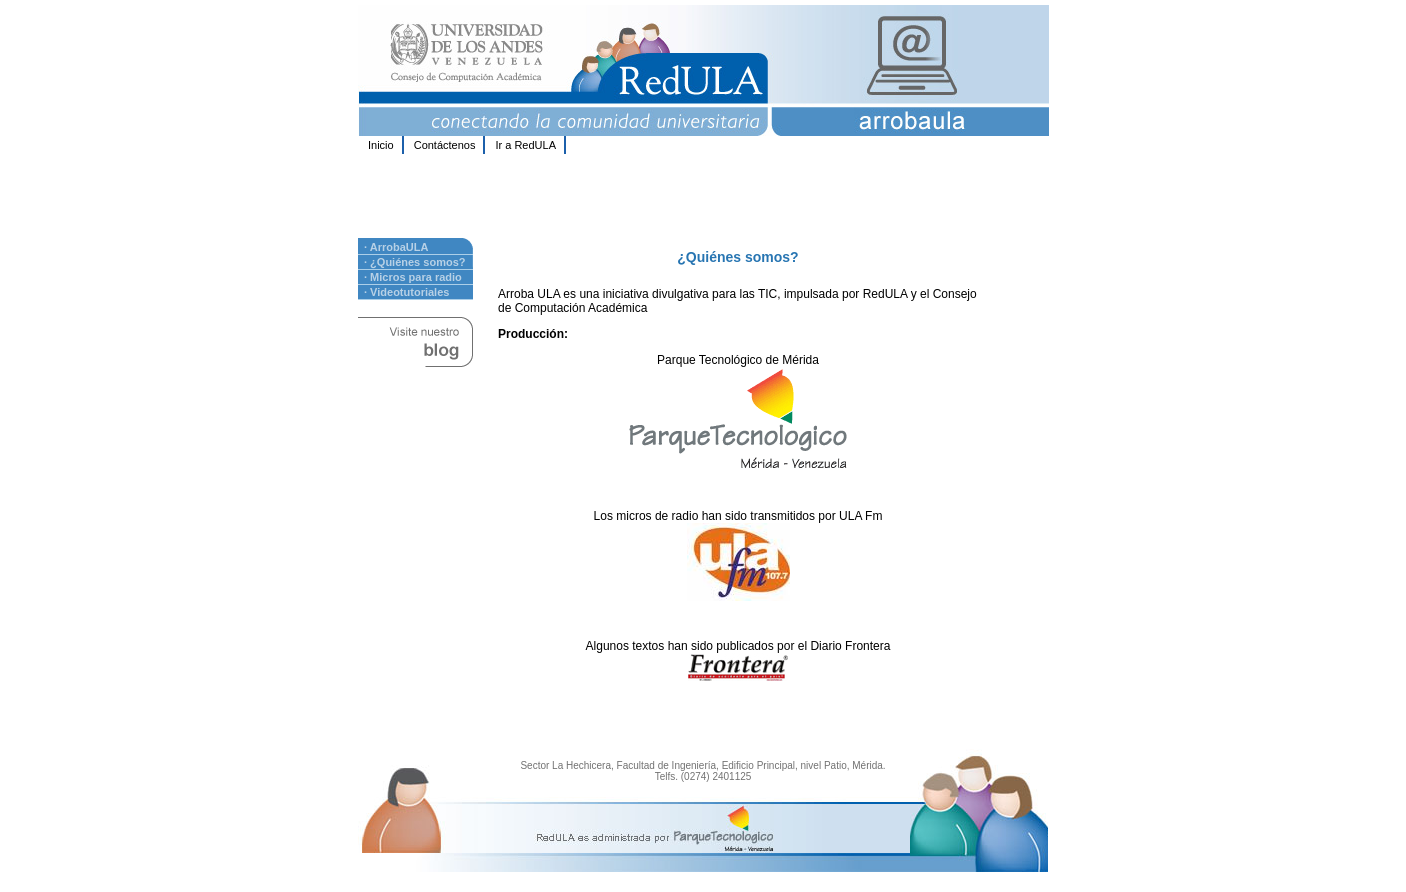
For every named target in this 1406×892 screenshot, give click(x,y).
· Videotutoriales (406, 292)
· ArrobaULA (396, 247)
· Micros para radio (413, 277)
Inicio (381, 145)
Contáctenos (445, 145)
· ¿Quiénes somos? (414, 262)
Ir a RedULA (525, 145)
